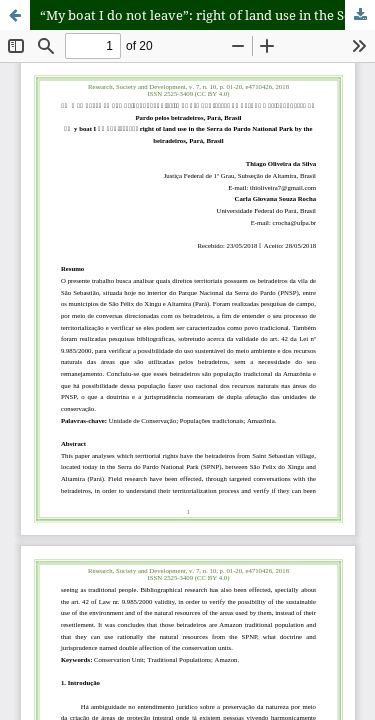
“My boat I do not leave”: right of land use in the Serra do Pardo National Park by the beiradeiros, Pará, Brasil (207, 15)
